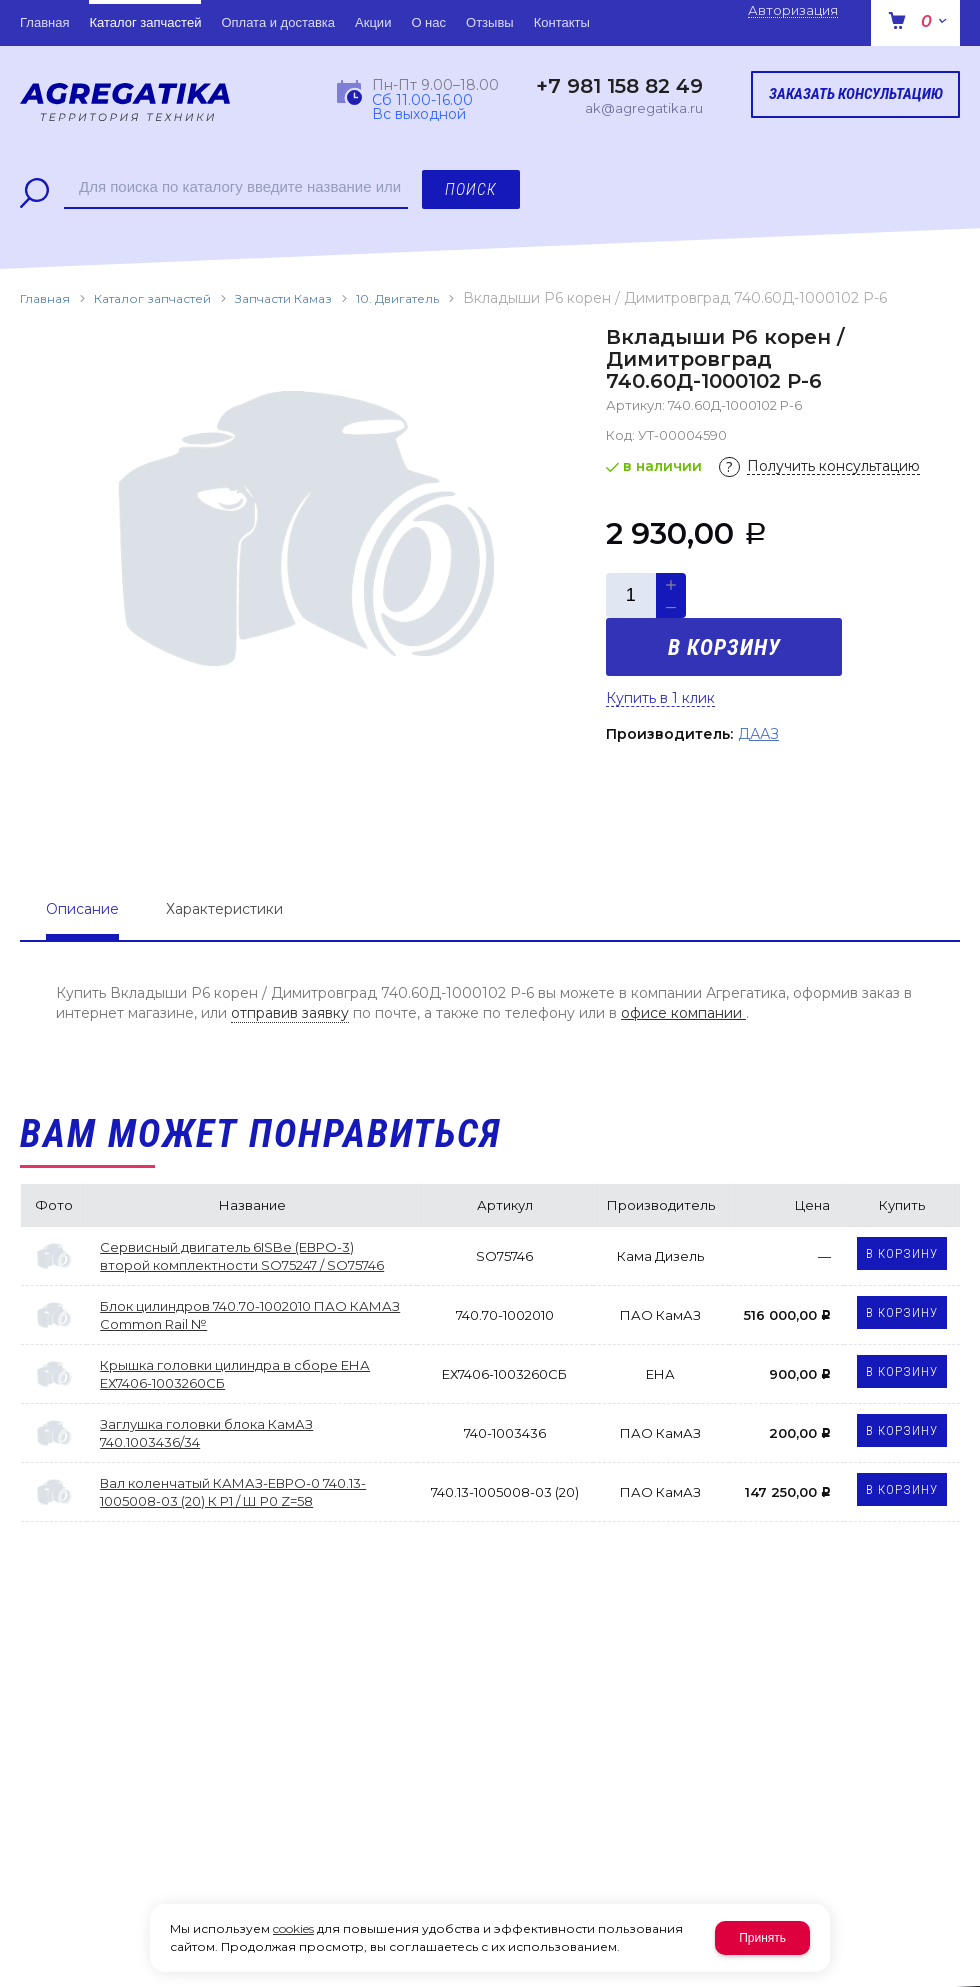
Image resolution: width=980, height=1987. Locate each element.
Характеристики (224, 909)
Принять (762, 1938)
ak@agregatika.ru (644, 108)
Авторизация (793, 10)
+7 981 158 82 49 (619, 86)
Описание (82, 909)
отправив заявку (290, 1013)
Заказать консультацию (856, 94)
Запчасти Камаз (283, 298)
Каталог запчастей (152, 298)
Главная (45, 298)
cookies (293, 1928)
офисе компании (683, 1013)
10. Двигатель (397, 298)
